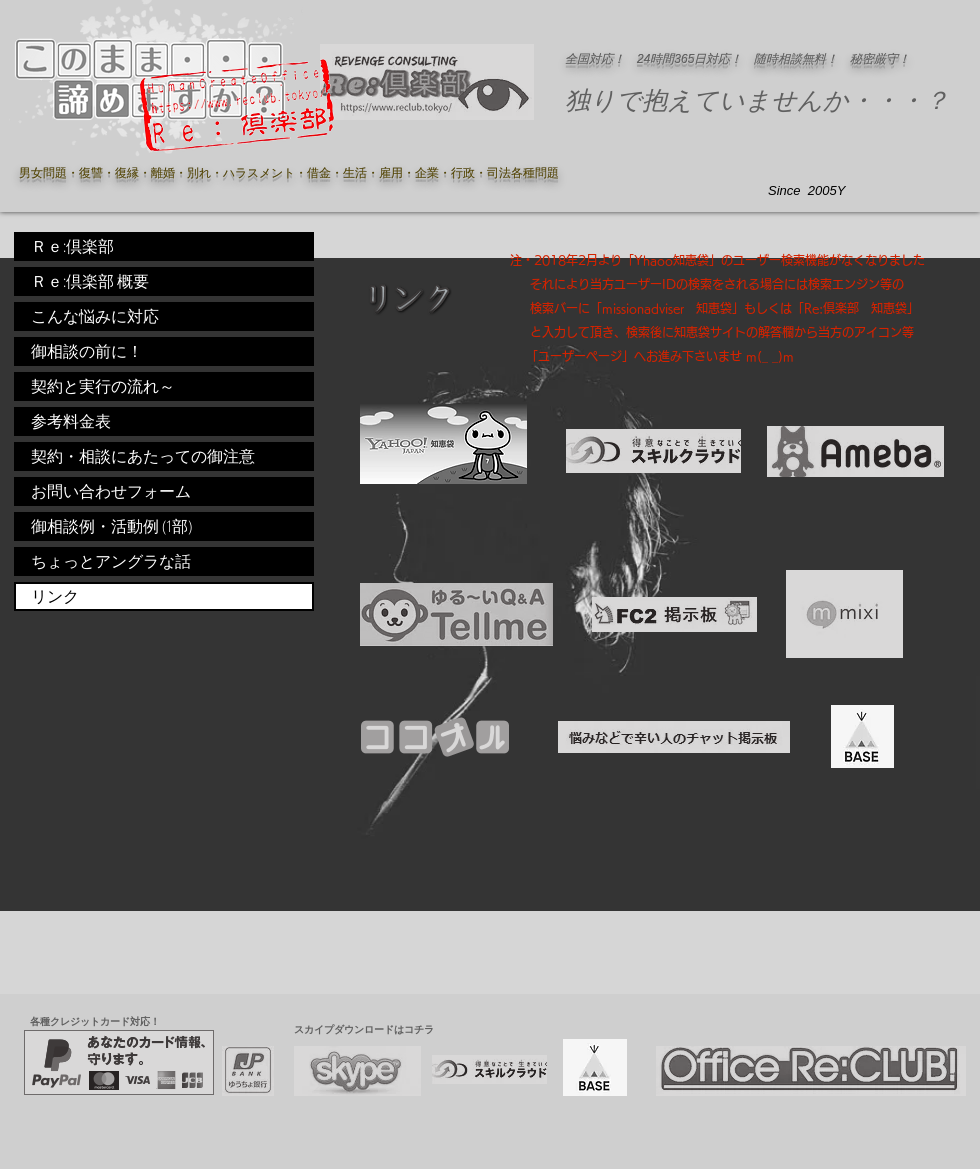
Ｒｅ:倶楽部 (72, 246)
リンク (55, 596)
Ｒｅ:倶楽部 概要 (90, 281)
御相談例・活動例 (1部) (111, 526)
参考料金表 (71, 421)
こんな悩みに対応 (95, 316)
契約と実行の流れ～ (103, 386)
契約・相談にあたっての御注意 (143, 456)
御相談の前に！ (87, 351)
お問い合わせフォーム (111, 491)
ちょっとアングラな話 (111, 561)
